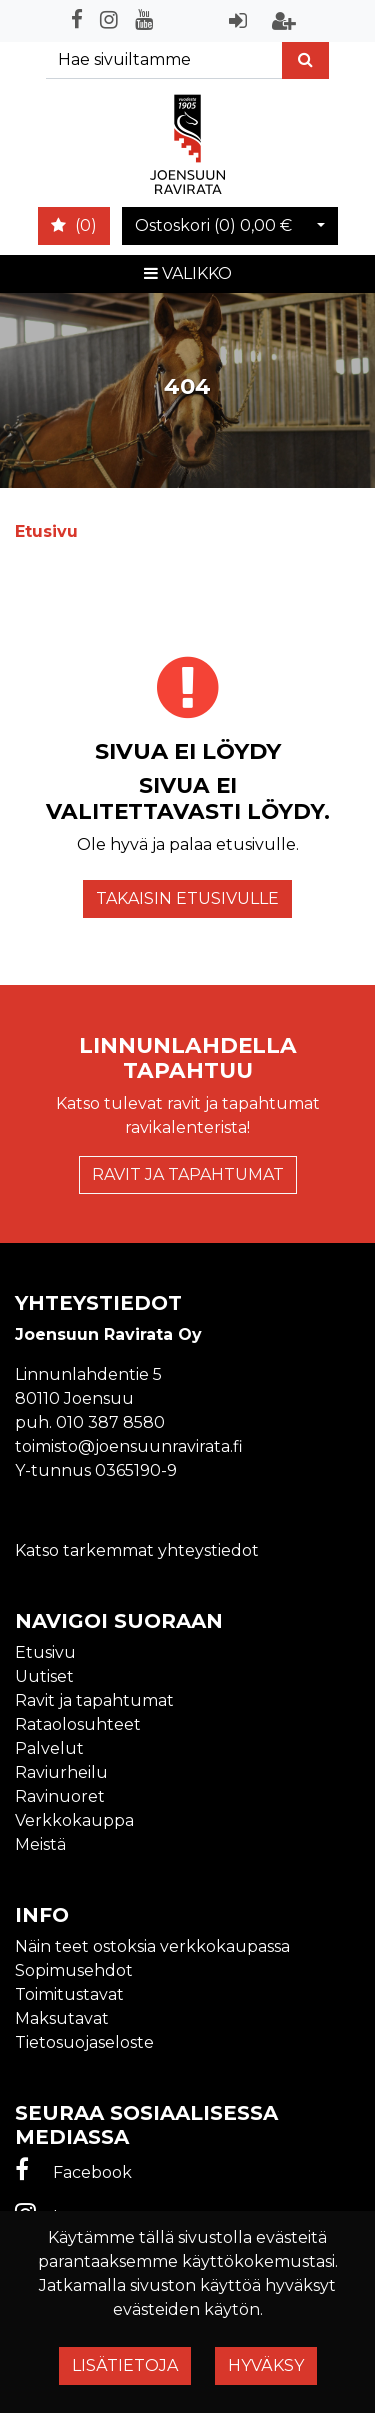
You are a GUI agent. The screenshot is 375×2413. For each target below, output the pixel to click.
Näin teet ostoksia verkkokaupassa (152, 1946)
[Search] (164, 60)
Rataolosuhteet (78, 1724)
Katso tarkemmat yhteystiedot (137, 1550)
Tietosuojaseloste (84, 2042)
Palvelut (49, 1748)
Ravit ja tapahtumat (188, 1174)
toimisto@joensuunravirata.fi (129, 1446)
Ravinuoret (60, 1796)
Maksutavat (62, 2018)
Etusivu (45, 1652)
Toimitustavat (69, 1994)
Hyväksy (266, 2365)
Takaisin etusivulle (187, 898)
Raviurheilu (61, 1772)
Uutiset (44, 1676)
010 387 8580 (110, 1422)
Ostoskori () (213, 225)
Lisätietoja (125, 2365)
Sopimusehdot (74, 1970)
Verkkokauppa (74, 1820)
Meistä (40, 1844)
